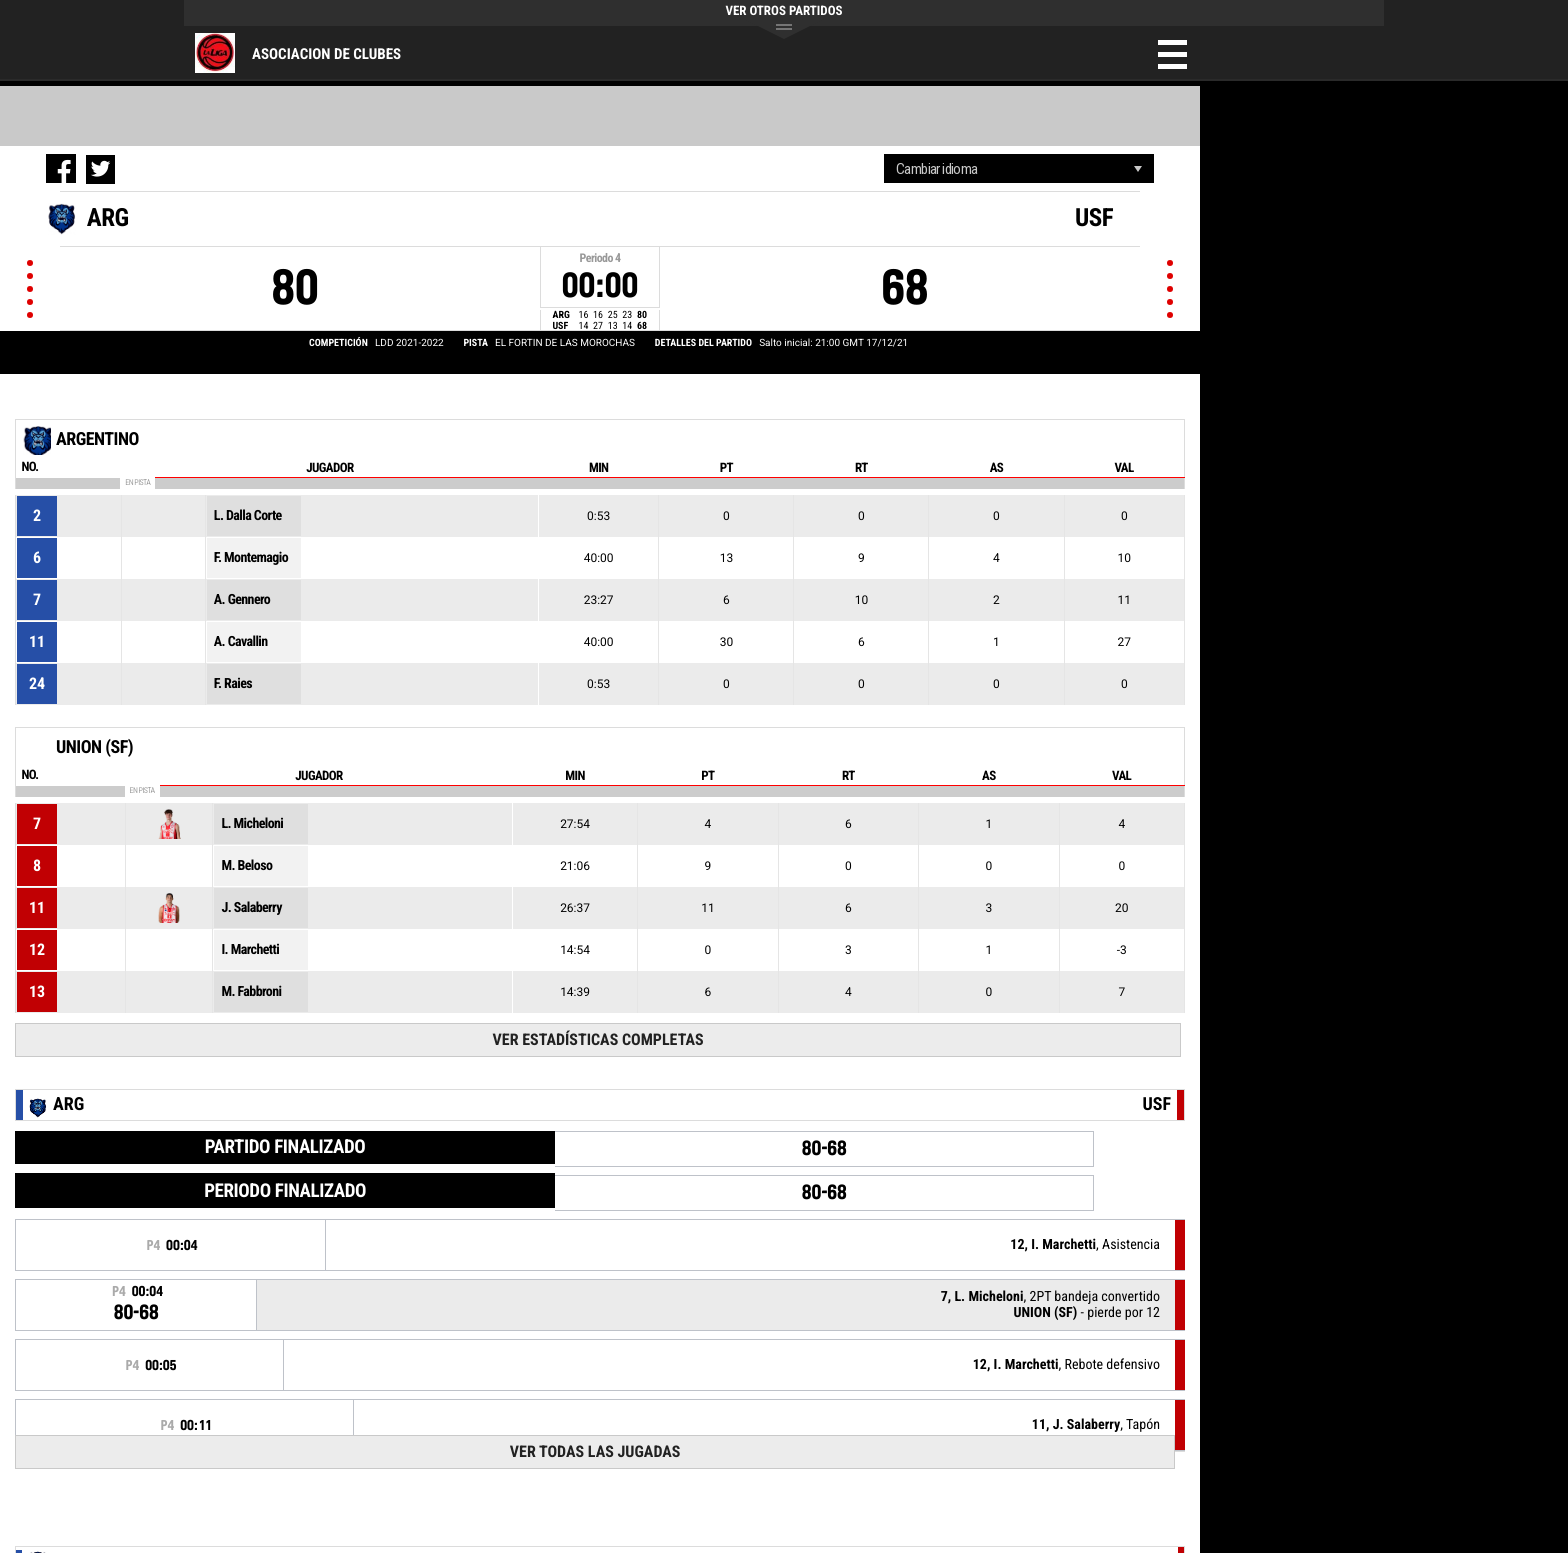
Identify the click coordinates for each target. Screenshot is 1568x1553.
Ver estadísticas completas (598, 1039)
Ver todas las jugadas (595, 1451)
